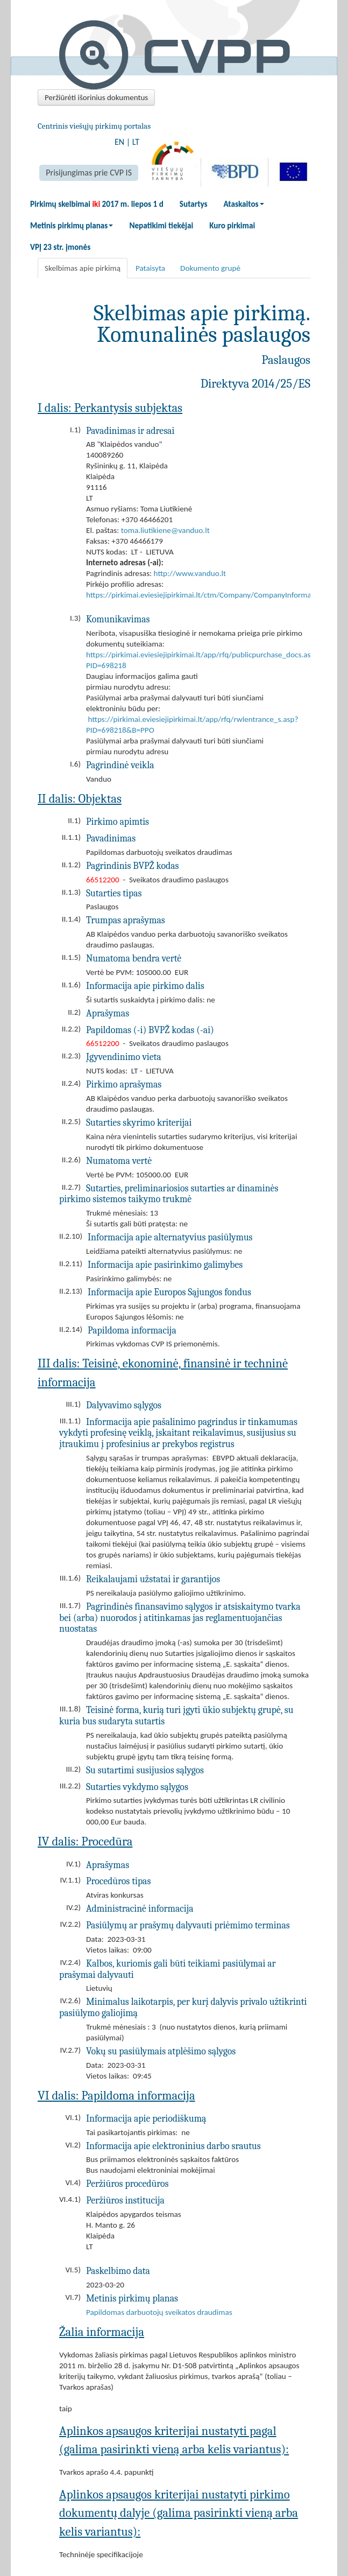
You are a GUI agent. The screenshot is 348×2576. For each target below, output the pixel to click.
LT (135, 142)
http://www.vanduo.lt (190, 573)
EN (119, 142)
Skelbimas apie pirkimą (82, 268)
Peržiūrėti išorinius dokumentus (96, 97)
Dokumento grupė (210, 268)
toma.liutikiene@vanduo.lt (165, 530)
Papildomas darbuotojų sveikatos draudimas (159, 2312)
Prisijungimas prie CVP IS (89, 172)
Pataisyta (150, 268)
